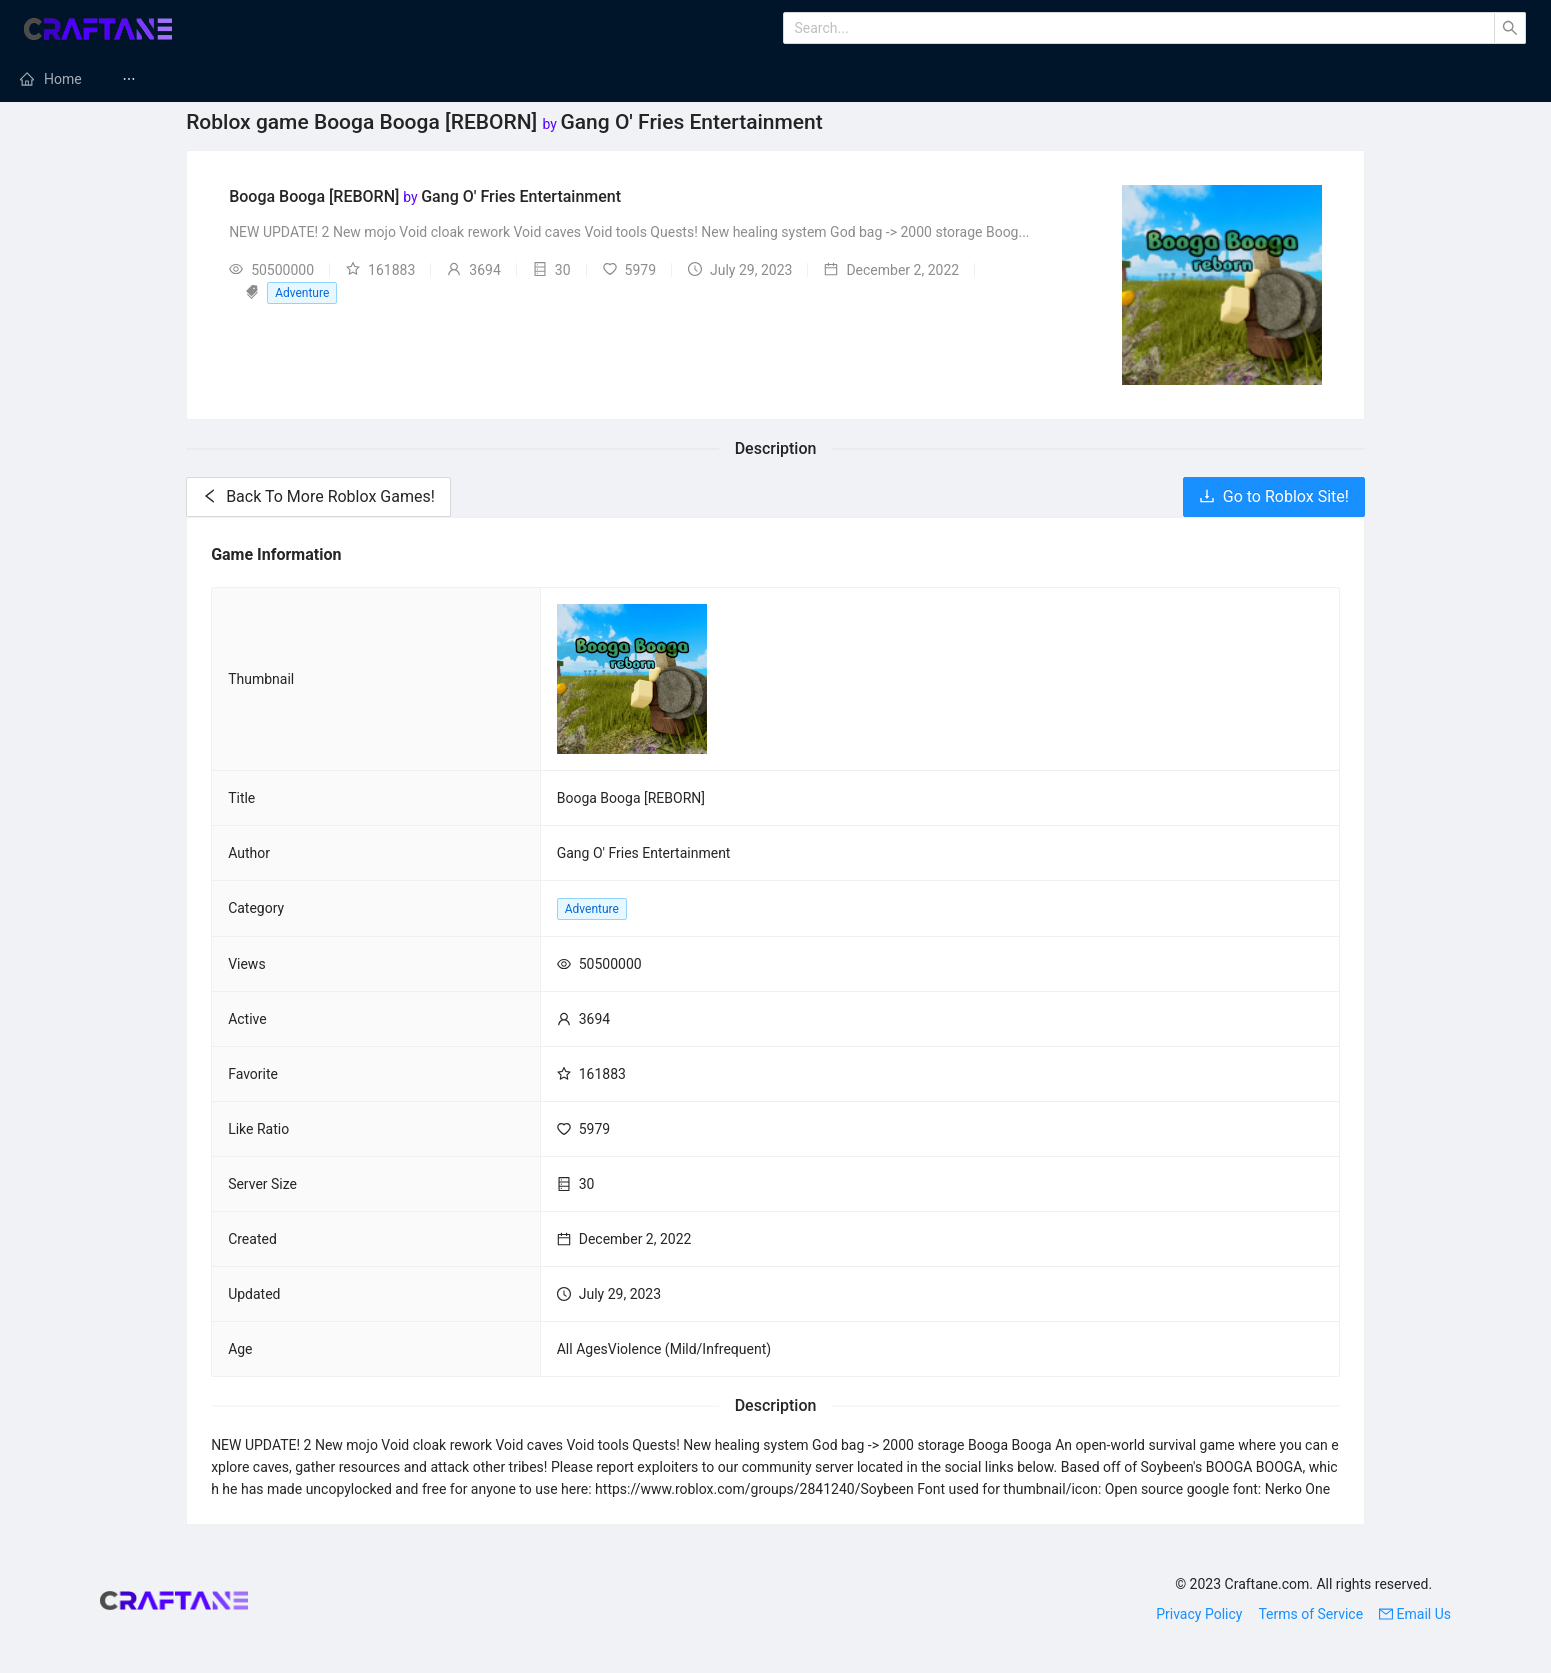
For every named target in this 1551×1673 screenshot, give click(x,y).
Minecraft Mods (195, 79)
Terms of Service (1310, 1614)
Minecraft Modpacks (546, 79)
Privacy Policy (1199, 1614)
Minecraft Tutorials (1109, 79)
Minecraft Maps (938, 79)
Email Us (1415, 1614)
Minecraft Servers (363, 79)
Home (63, 79)
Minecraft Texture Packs (749, 79)
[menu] (775, 79)
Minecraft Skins (1280, 79)
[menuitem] (51, 79)
